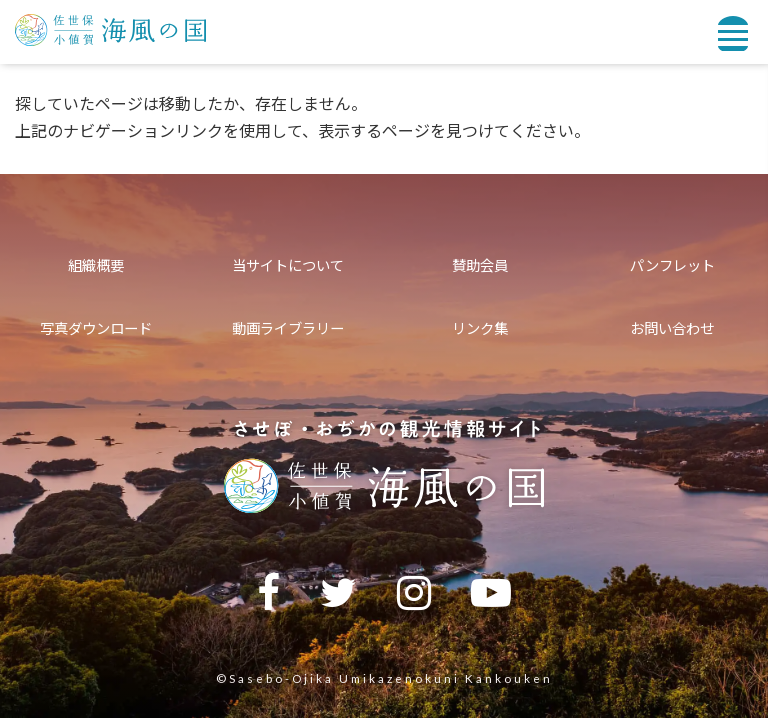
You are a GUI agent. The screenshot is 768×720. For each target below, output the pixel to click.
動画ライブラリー (288, 328)
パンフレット (672, 265)
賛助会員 (480, 265)
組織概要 (96, 265)
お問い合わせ (672, 328)
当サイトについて (288, 265)
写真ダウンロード (96, 328)
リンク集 (480, 328)
